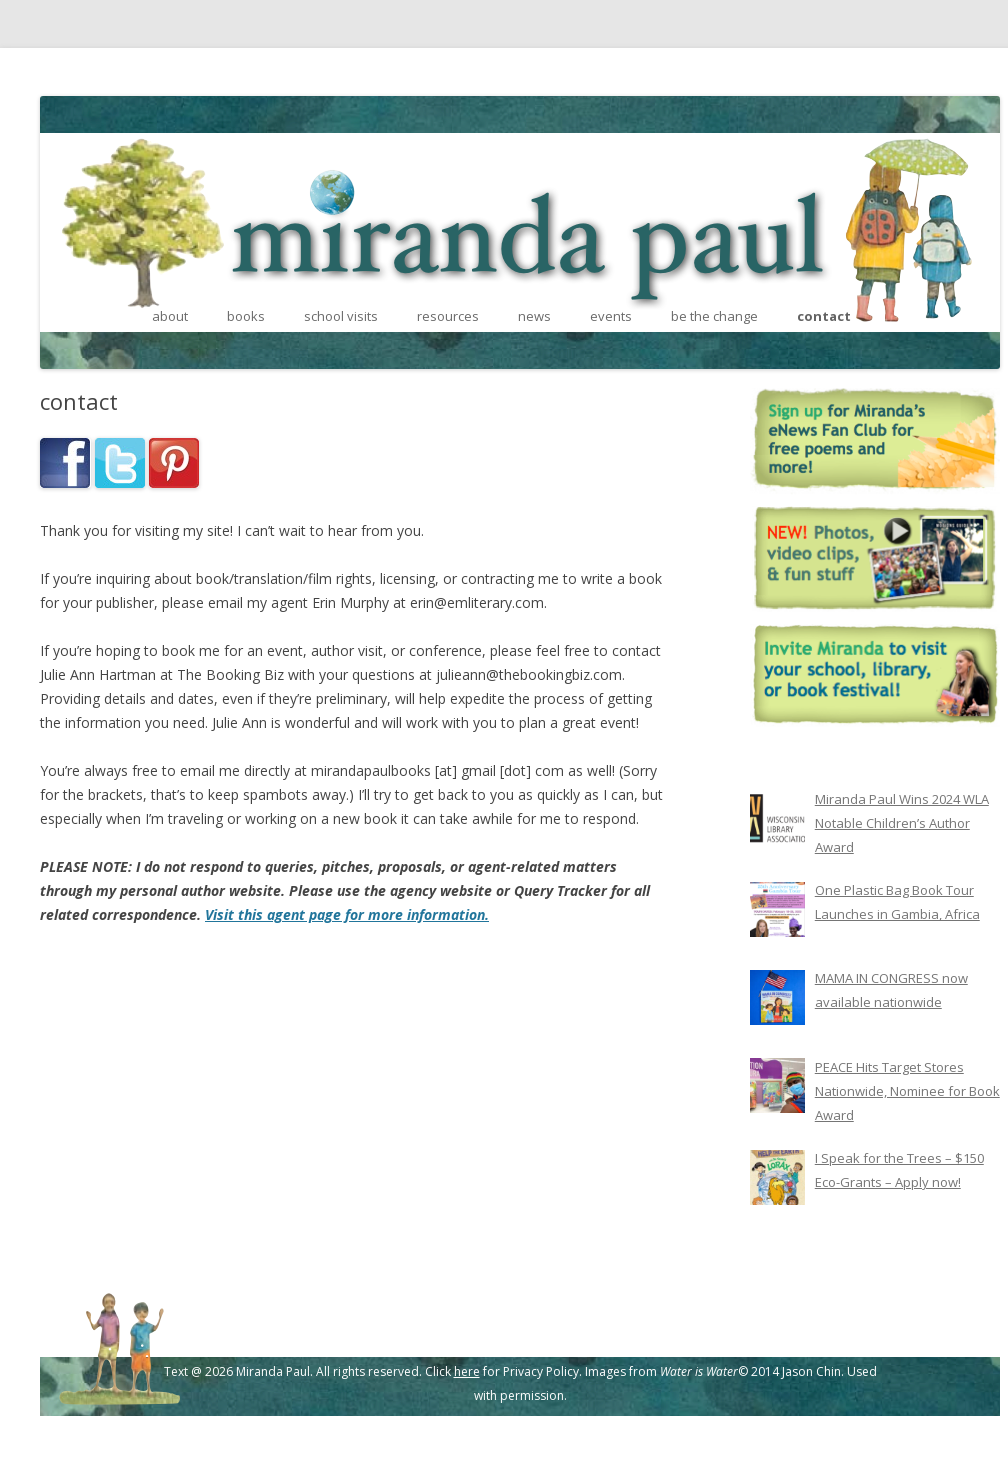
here (467, 1371)
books (246, 316)
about (170, 316)
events (611, 316)
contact (824, 316)
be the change (714, 316)
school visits (341, 316)
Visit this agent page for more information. (347, 914)
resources (448, 316)
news (534, 316)
